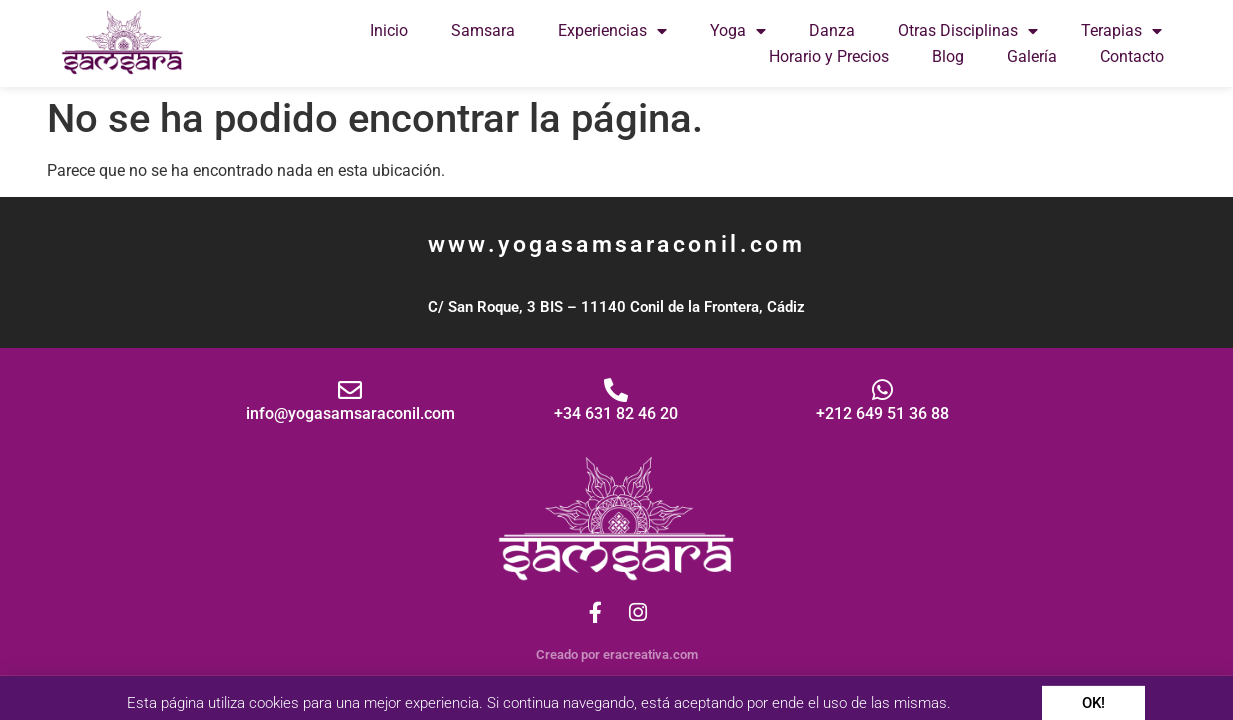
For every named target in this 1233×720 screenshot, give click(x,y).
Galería (1032, 56)
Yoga (738, 31)
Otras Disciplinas (968, 31)
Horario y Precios (829, 56)
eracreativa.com (650, 654)
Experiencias (612, 31)
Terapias (1121, 31)
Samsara (483, 30)
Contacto (1132, 56)
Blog (948, 56)
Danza (832, 30)
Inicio (389, 30)
